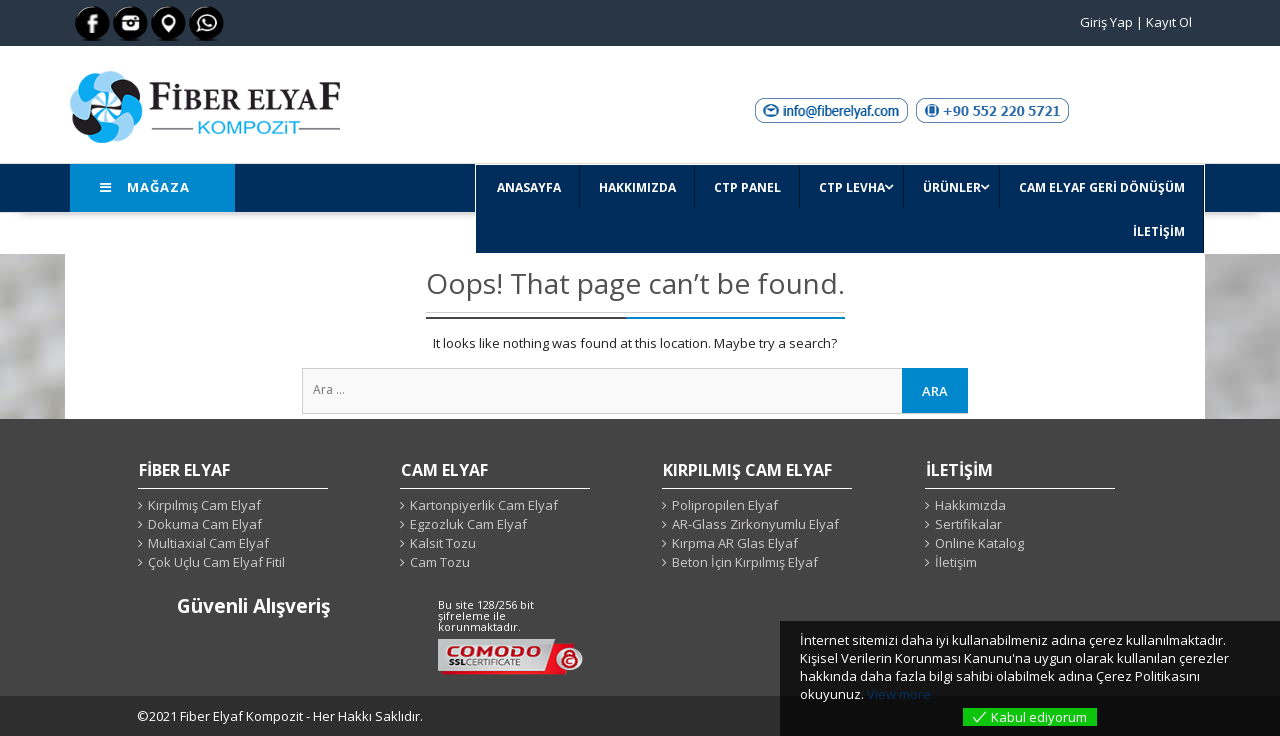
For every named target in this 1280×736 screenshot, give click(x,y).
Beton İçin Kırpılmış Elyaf (745, 562)
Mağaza (145, 187)
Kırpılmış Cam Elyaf (204, 505)
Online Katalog (979, 543)
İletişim (956, 562)
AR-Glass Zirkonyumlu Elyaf (755, 524)
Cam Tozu (440, 562)
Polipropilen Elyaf (725, 505)
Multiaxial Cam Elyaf (208, 543)
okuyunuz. (832, 694)
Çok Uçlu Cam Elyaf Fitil (216, 562)
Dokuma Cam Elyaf (205, 524)
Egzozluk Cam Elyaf (468, 524)
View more (899, 694)
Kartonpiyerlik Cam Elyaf (484, 505)
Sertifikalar (968, 524)
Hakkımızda (970, 505)
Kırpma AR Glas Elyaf (735, 543)
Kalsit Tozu (443, 543)
